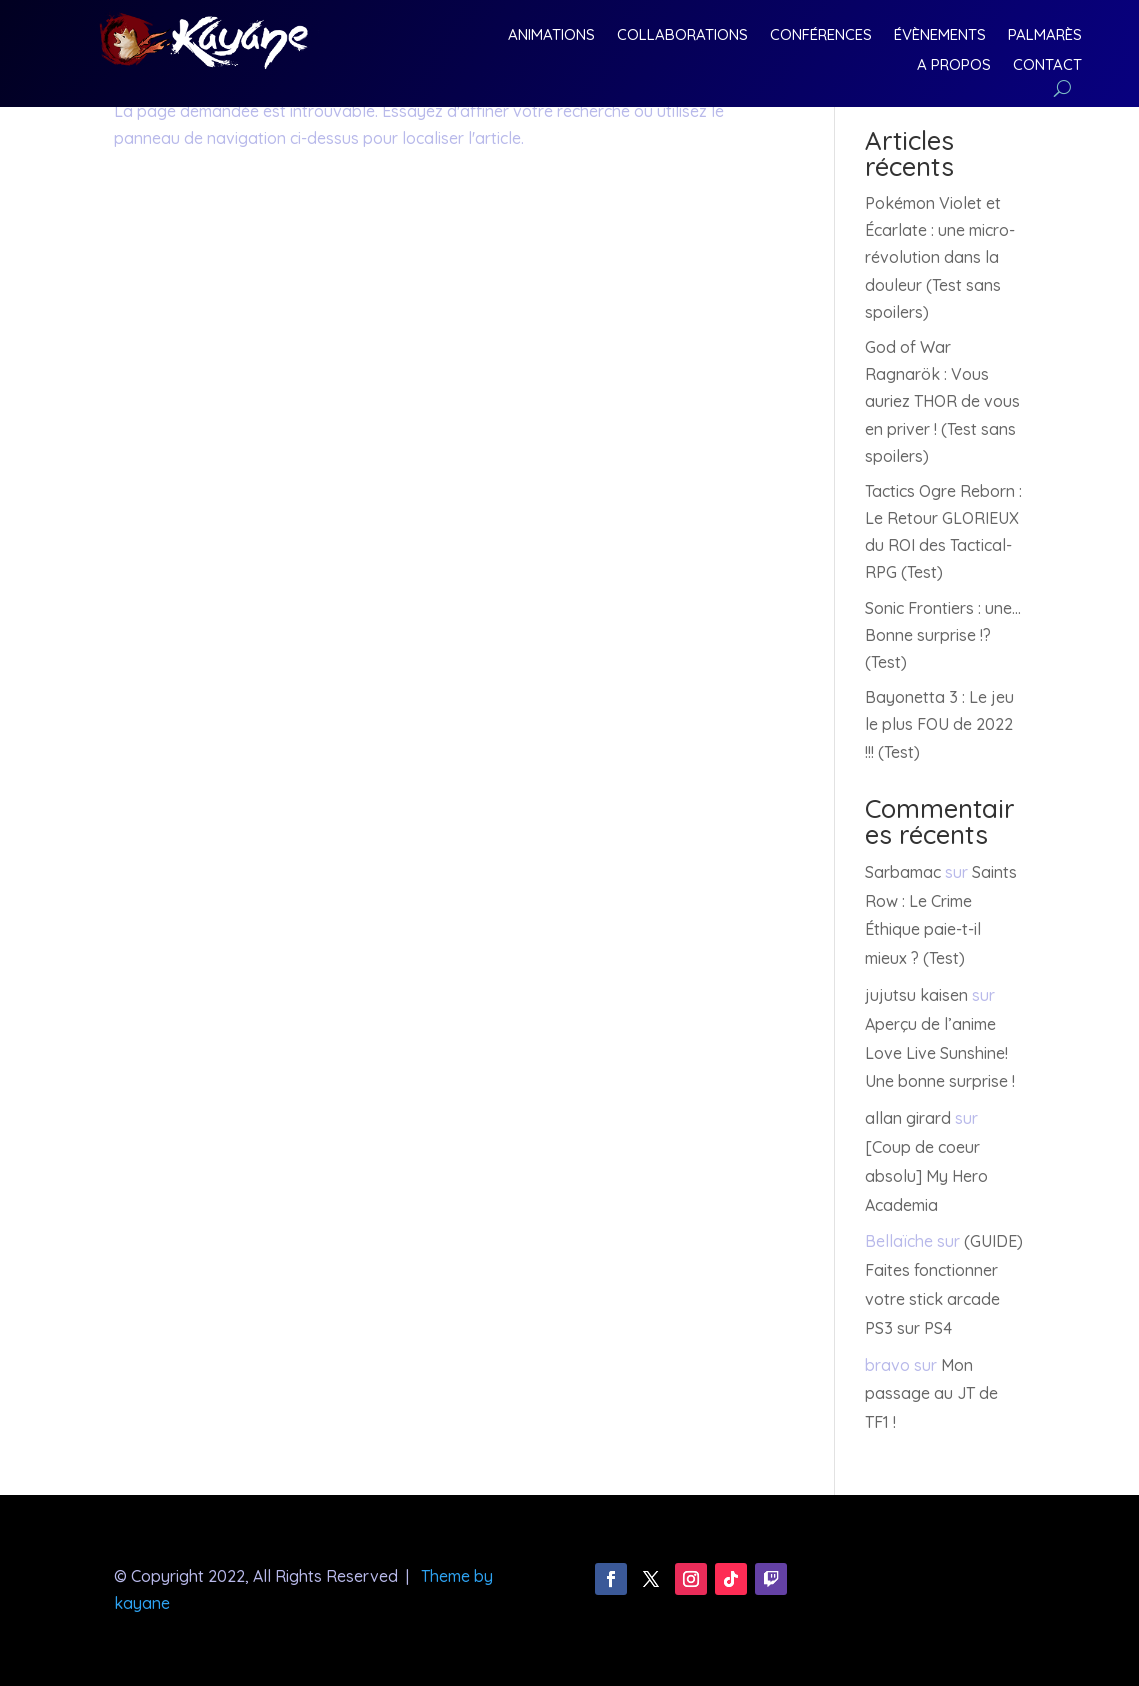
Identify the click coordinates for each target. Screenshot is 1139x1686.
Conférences (821, 36)
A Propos (954, 66)
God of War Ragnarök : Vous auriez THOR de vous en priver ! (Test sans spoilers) (942, 401)
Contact (1047, 66)
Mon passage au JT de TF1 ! (931, 1394)
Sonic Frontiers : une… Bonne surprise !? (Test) (943, 635)
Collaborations (682, 36)
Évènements (940, 36)
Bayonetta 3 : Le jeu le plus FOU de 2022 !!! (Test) (939, 724)
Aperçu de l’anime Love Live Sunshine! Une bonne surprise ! (940, 1053)
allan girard (908, 1118)
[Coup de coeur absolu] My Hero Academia (926, 1176)
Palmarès (1045, 36)
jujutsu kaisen (916, 995)
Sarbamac (903, 872)
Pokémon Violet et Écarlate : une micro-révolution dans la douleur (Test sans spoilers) (940, 257)
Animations (551, 36)
